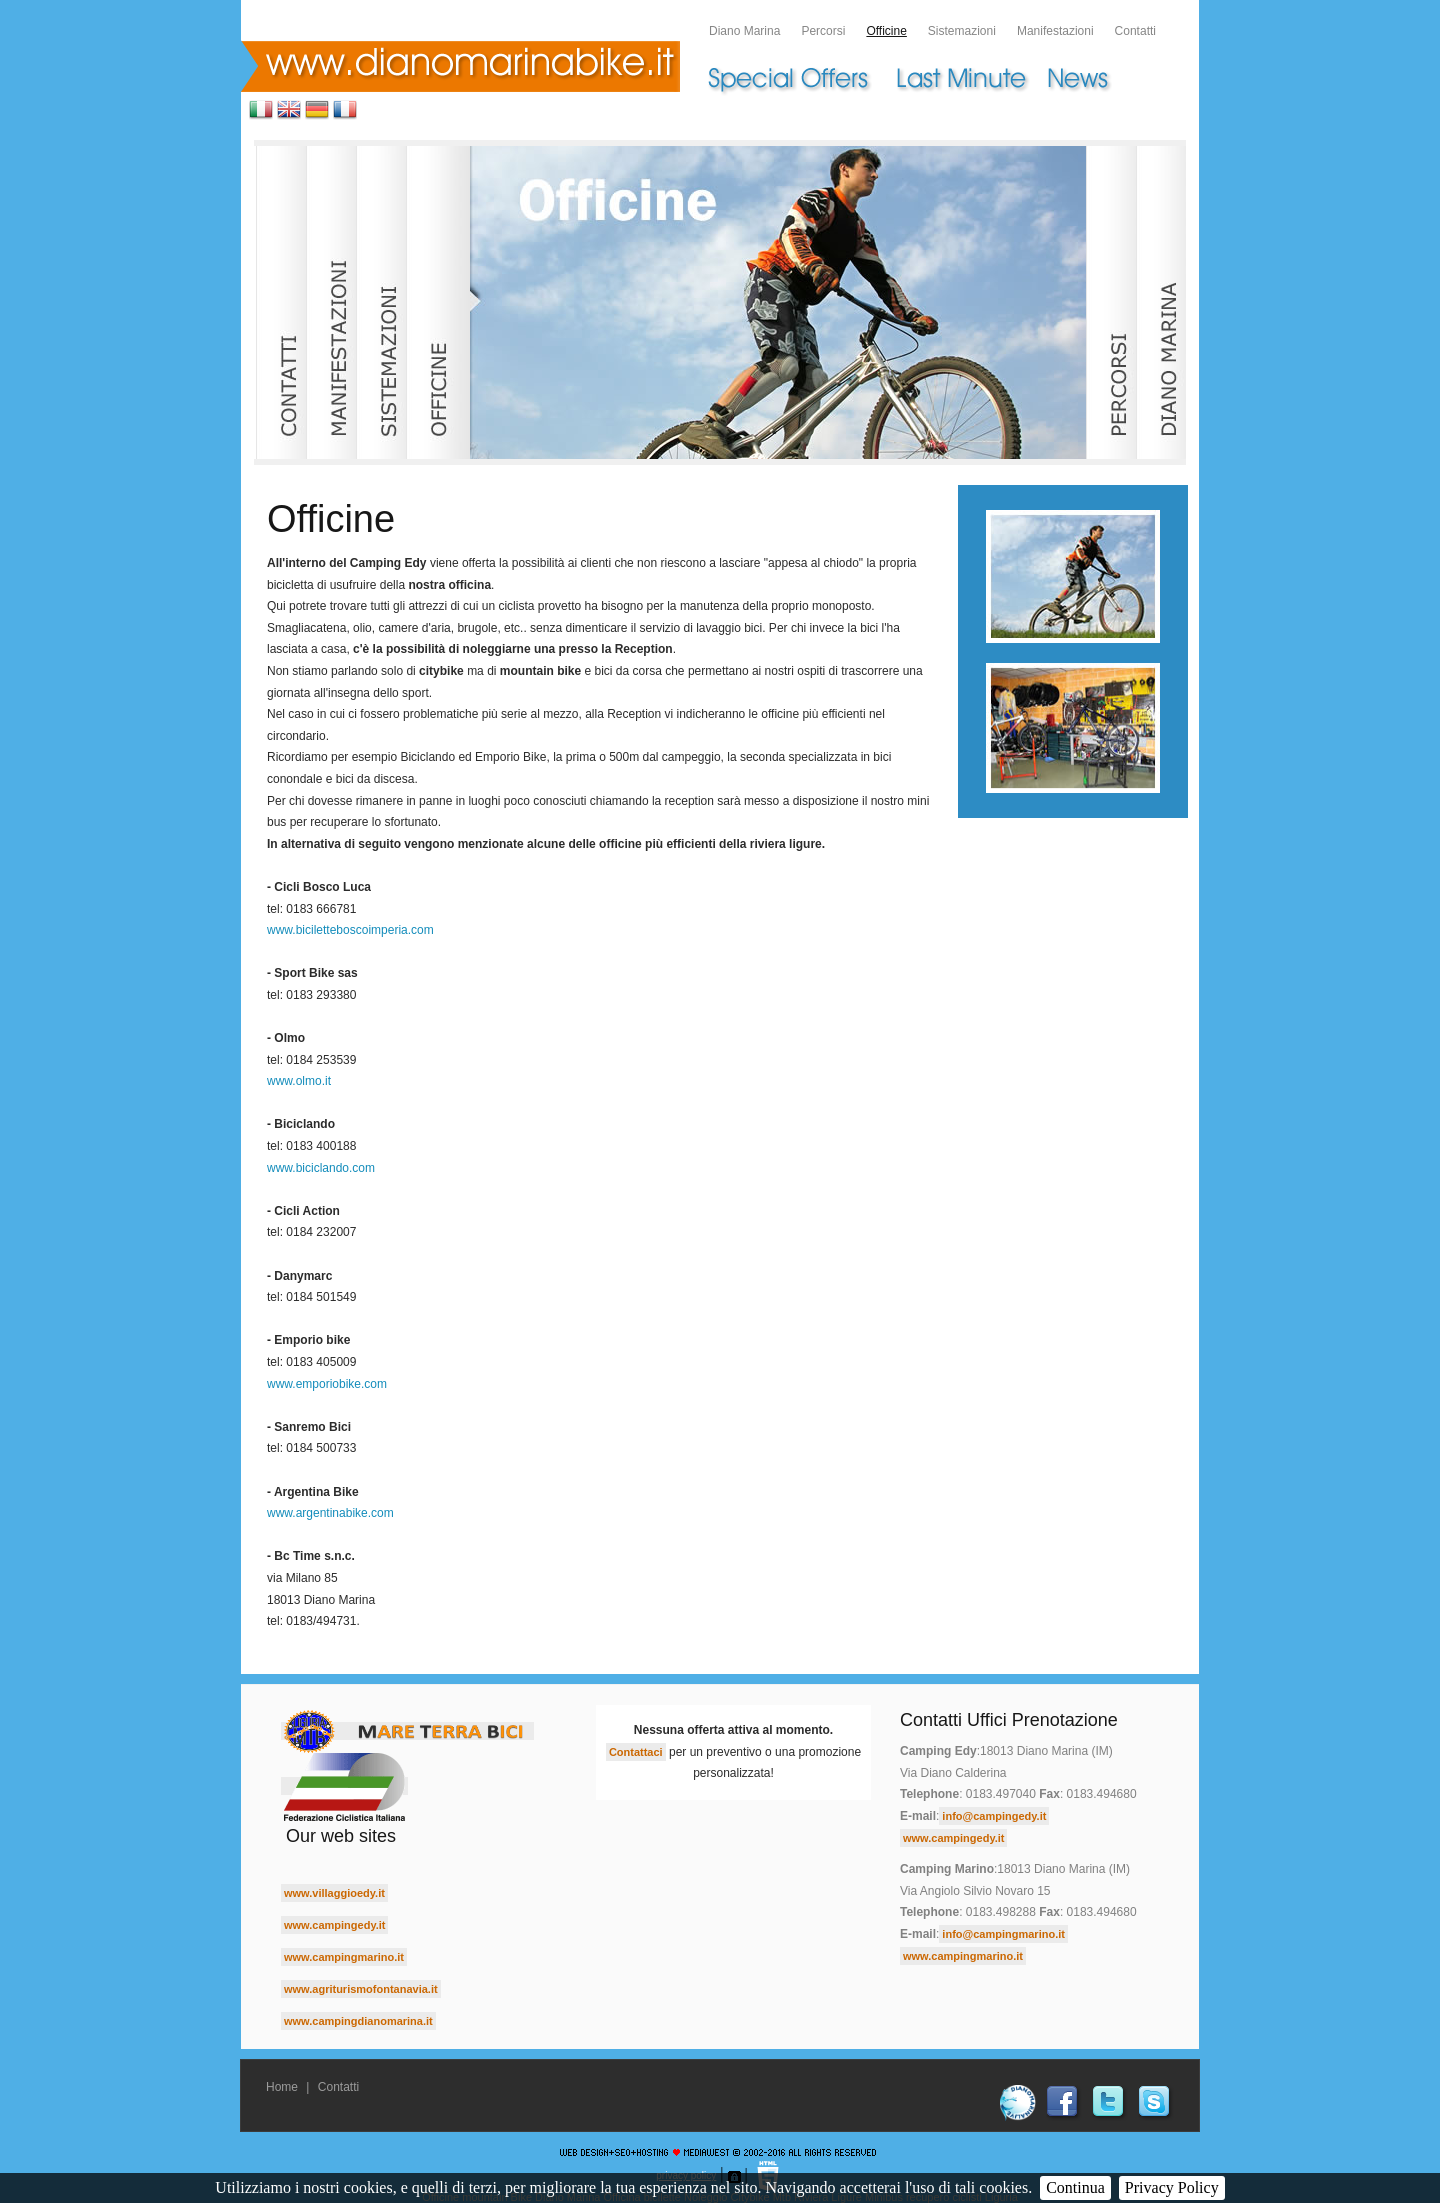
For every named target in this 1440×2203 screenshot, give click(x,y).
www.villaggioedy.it (334, 1893)
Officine (886, 31)
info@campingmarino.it (1003, 1934)
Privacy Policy (1172, 2187)
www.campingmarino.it (344, 1957)
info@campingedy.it (994, 1816)
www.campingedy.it (334, 1925)
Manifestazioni (1055, 31)
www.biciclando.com (321, 1168)
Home (282, 2087)
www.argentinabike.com (330, 1513)
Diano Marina (744, 31)
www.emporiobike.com (327, 1384)
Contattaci (636, 1752)
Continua (1075, 2187)
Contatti (1135, 31)
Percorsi (823, 31)
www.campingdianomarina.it (358, 2021)
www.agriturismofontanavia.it (361, 1989)
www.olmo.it (299, 1081)
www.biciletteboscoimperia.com (350, 930)
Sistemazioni (962, 31)
